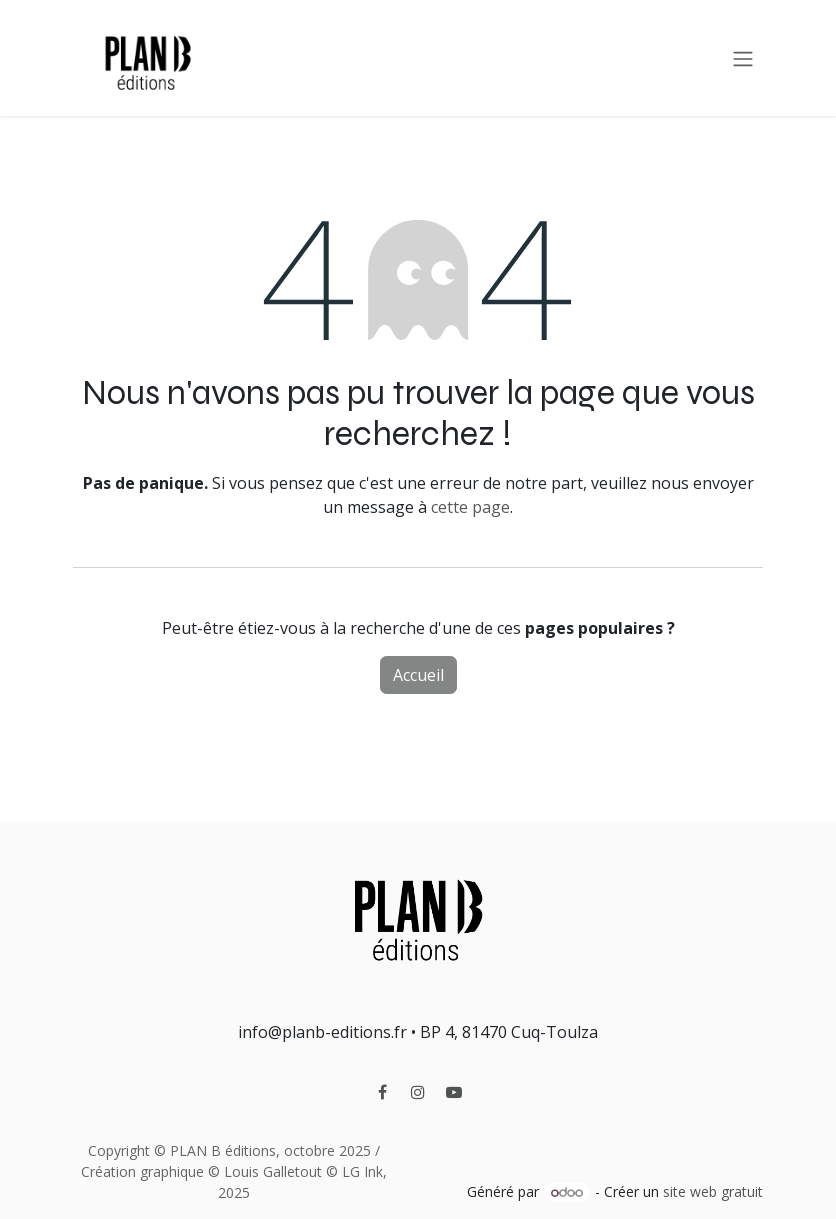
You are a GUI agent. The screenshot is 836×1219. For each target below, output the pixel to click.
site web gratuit (713, 1191)
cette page (470, 507)
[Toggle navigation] (743, 58)
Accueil (418, 675)
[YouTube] (454, 1092)
